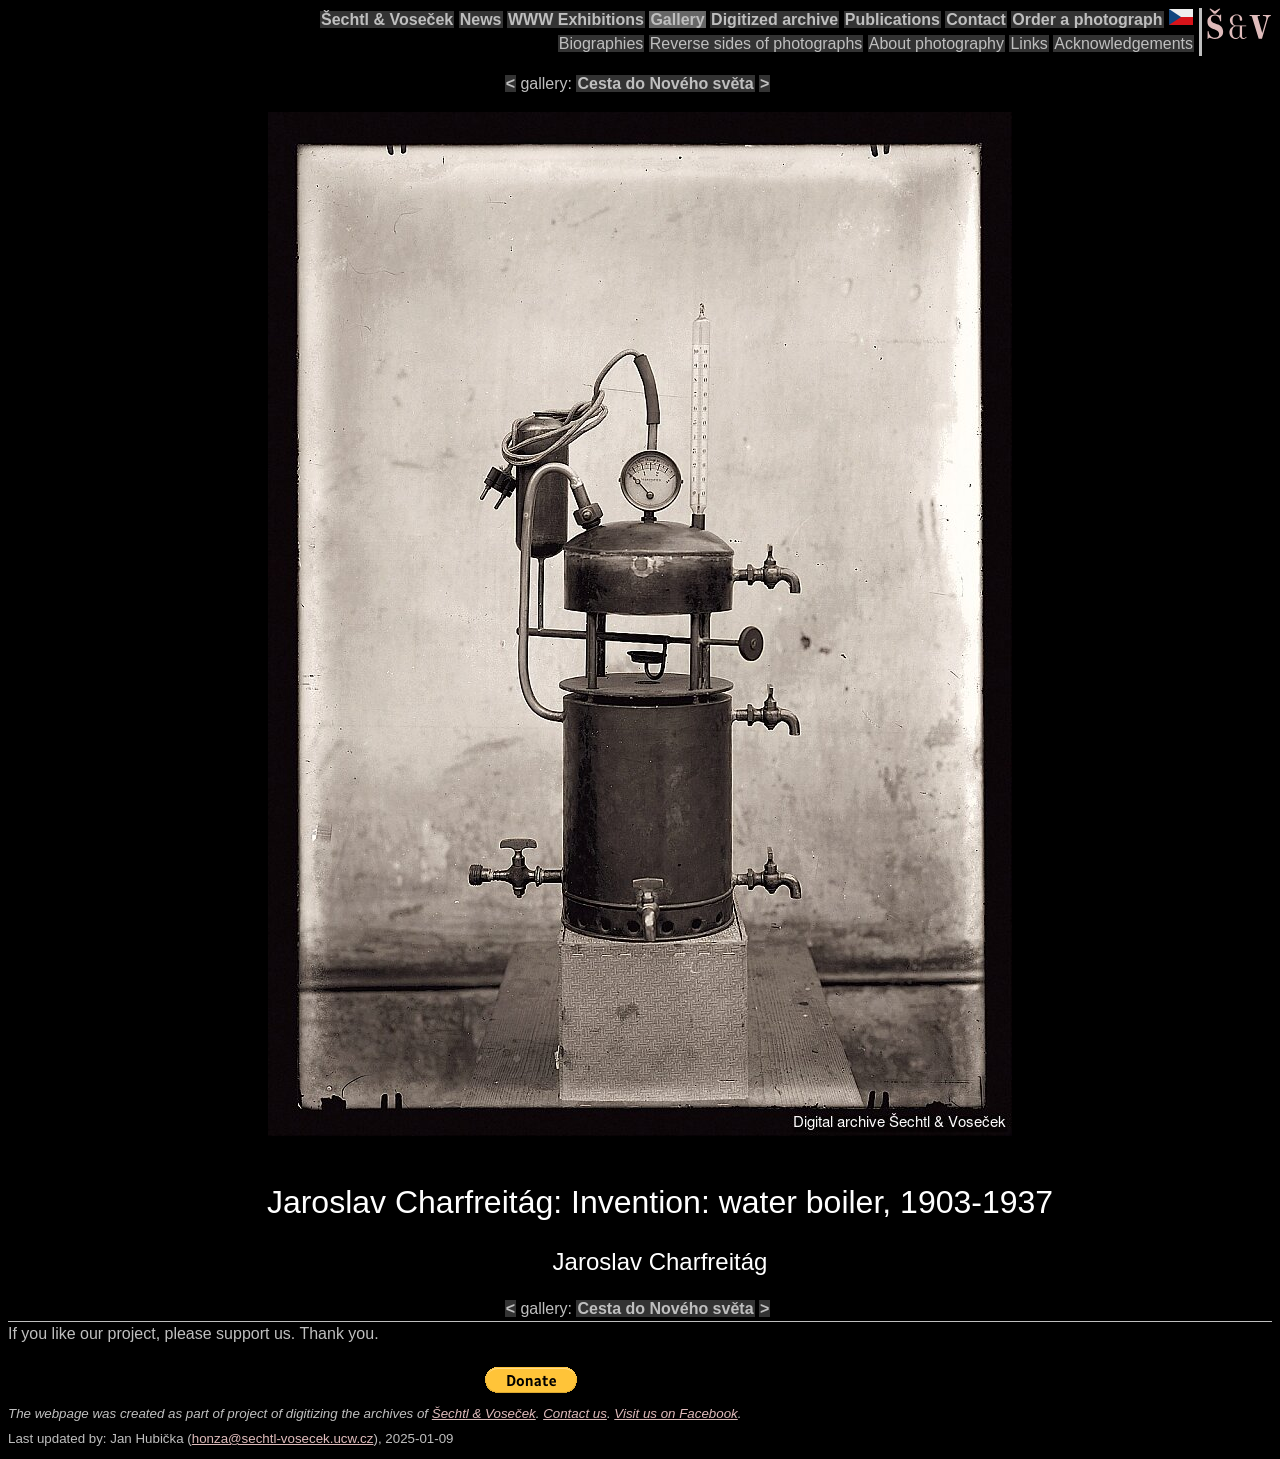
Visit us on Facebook (675, 1413)
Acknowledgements (1123, 43)
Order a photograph (1087, 19)
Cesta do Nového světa (665, 83)
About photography (936, 43)
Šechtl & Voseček (387, 19)
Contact (976, 19)
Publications (892, 19)
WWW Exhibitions (576, 19)
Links (1028, 43)
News (481, 19)
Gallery (677, 19)
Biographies (601, 43)
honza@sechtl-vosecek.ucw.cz (283, 1438)
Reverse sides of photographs (756, 43)
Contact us (575, 1413)
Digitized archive (774, 19)
